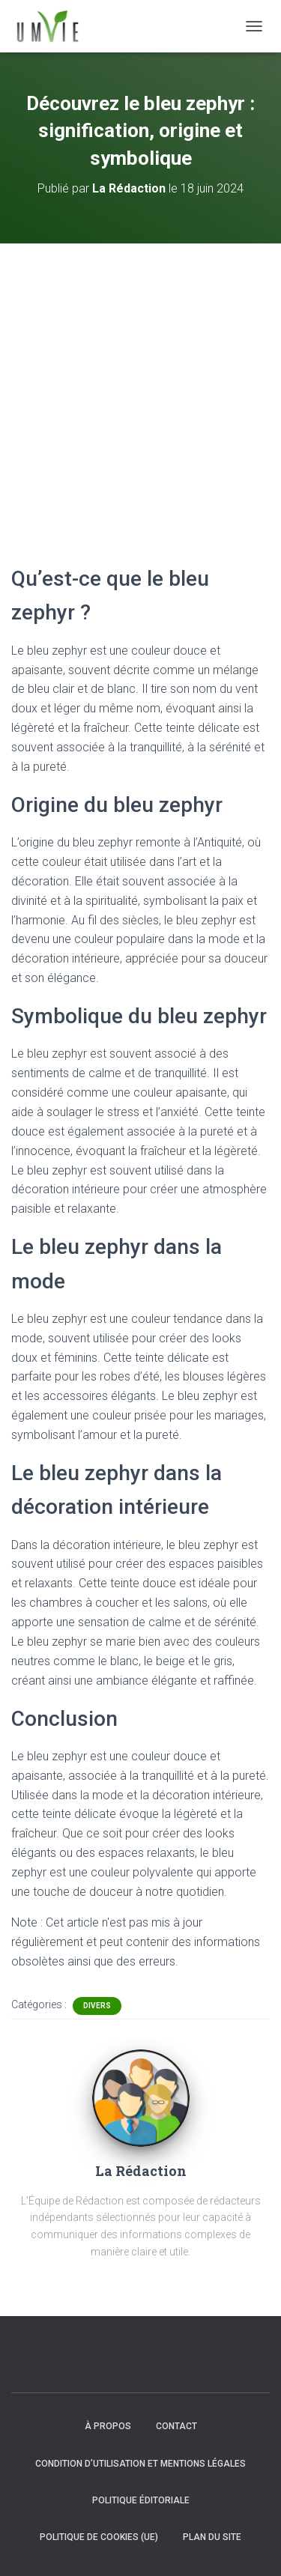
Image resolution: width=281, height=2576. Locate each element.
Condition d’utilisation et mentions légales (140, 2463)
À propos (108, 2426)
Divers (97, 2005)
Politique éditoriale (141, 2500)
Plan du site (212, 2537)
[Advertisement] (140, 391)
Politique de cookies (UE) (99, 2537)
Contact (176, 2426)
